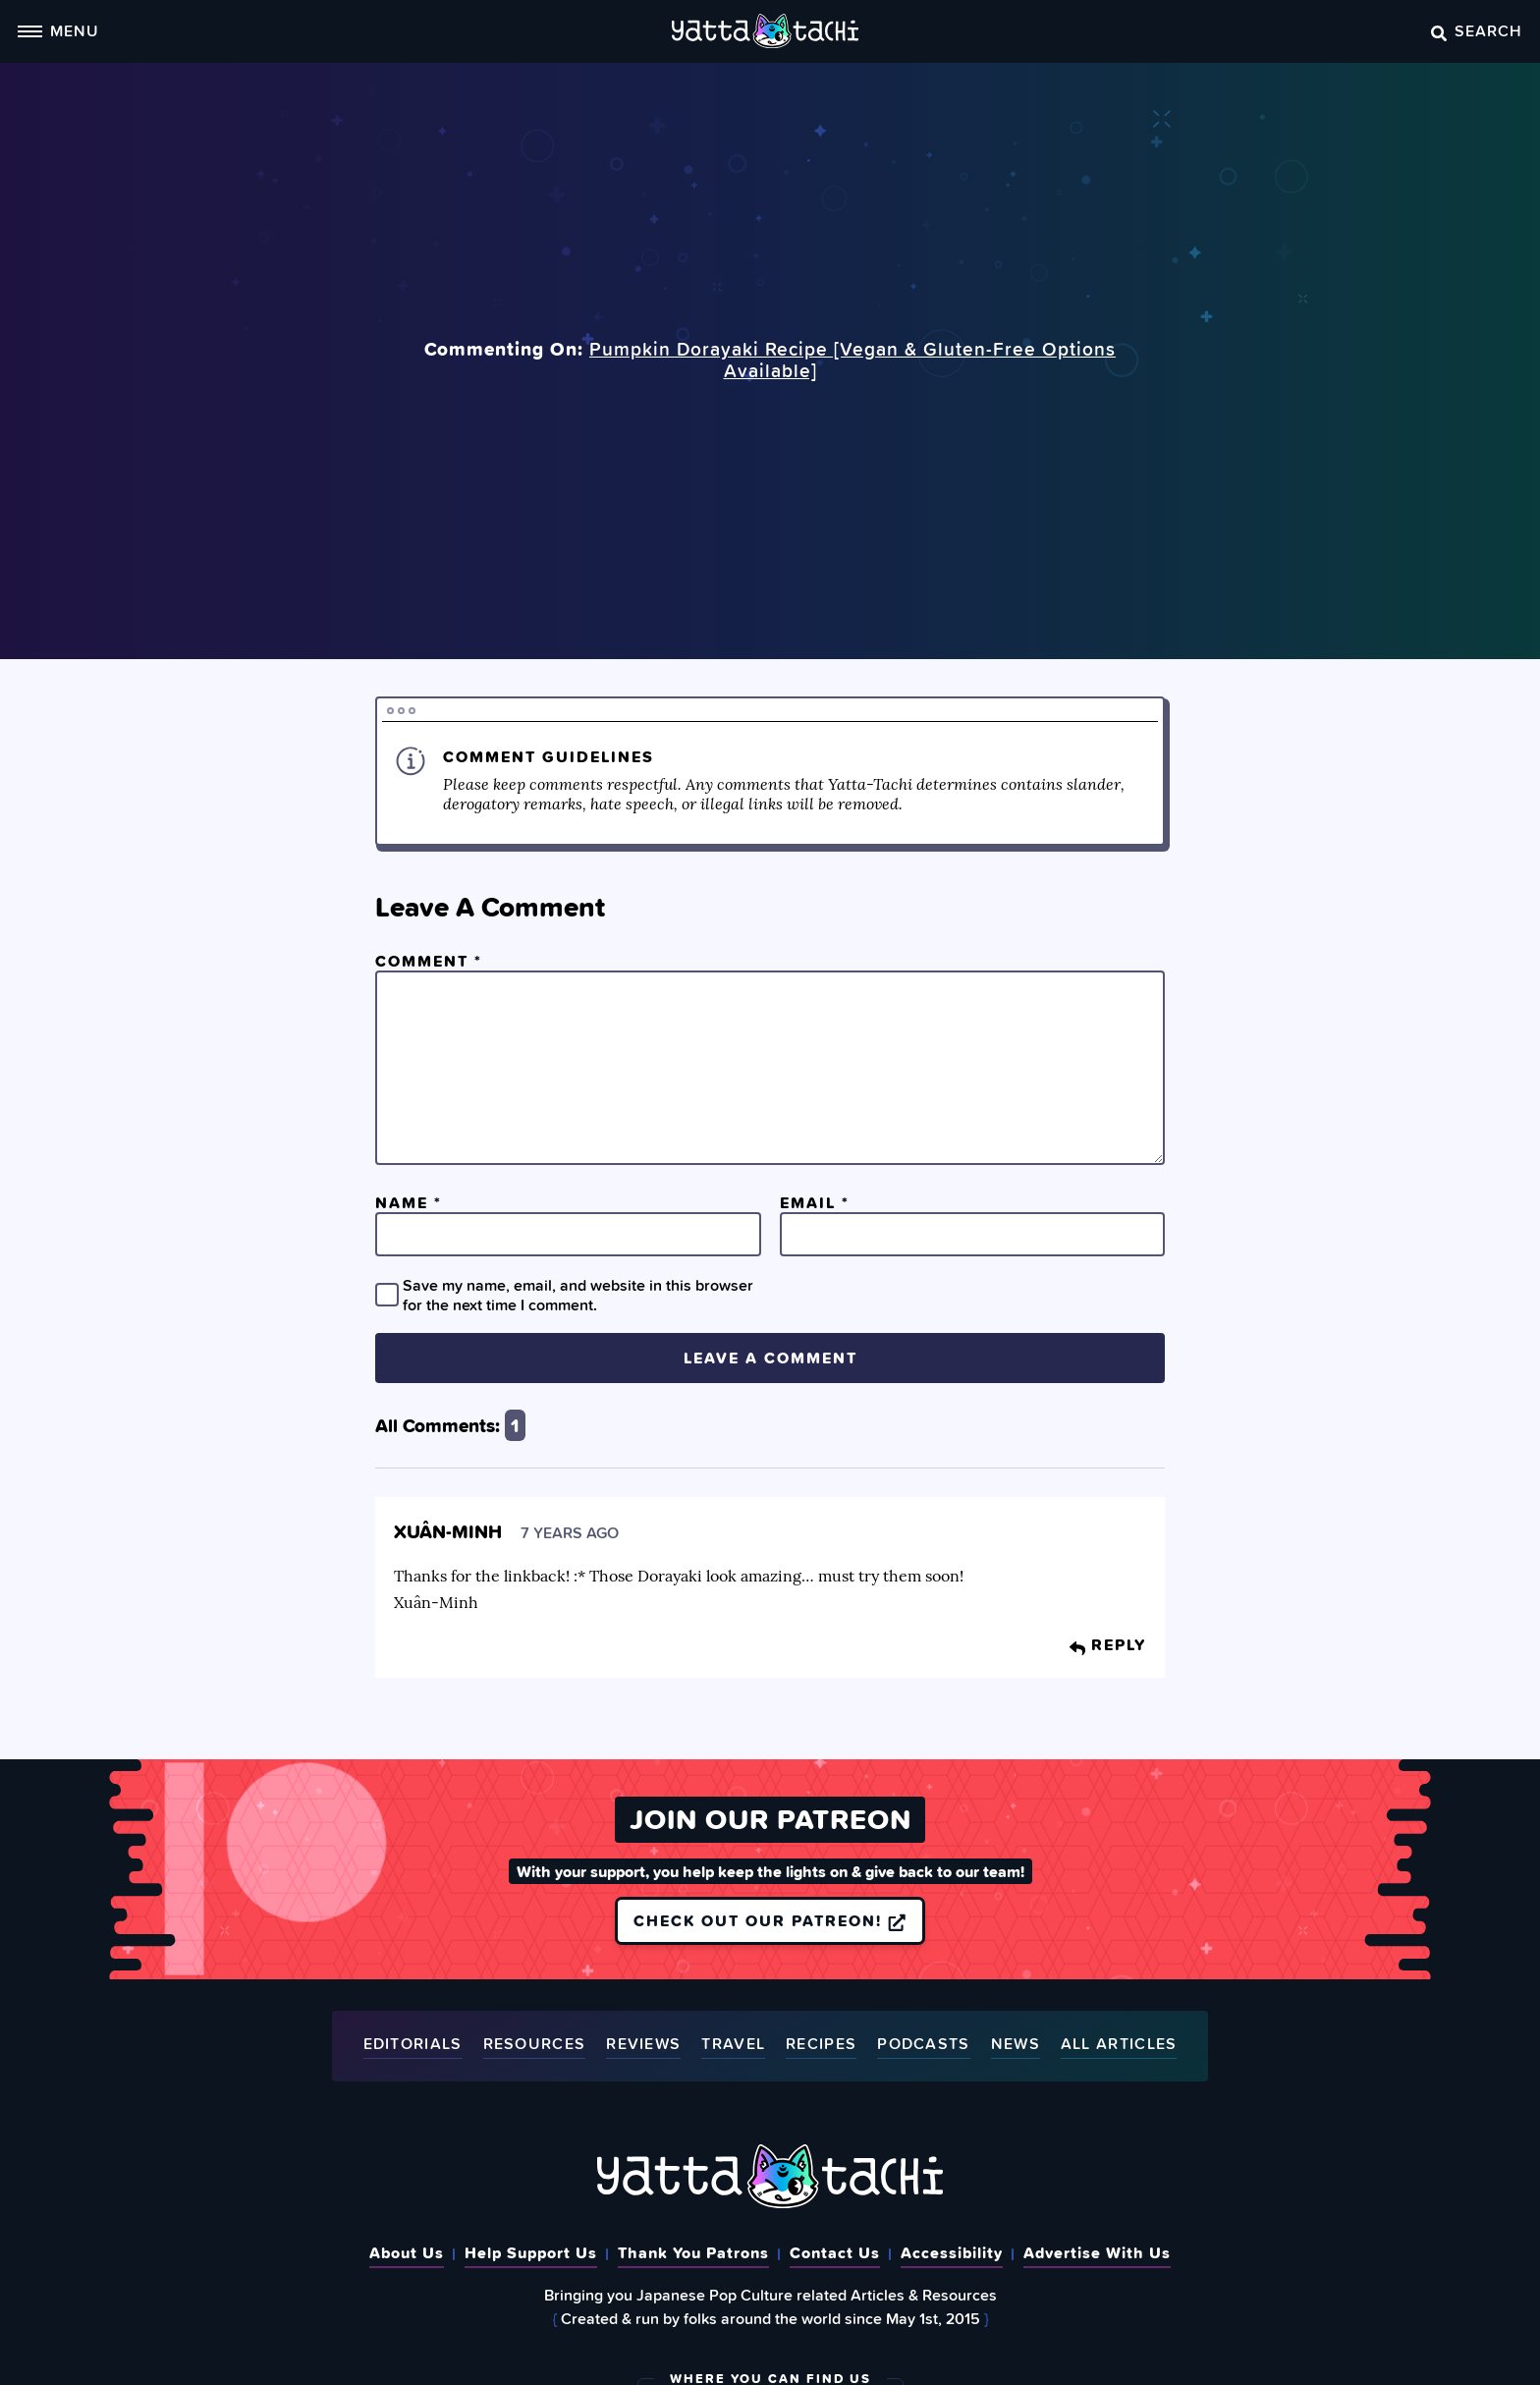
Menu (58, 30)
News (1015, 2044)
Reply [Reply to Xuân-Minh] (1108, 1644)
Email (815, 1202)
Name (408, 1202)
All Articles (1119, 2044)
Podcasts (923, 2044)
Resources (534, 2044)
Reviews (643, 2044)
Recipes (821, 2044)
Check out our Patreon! (769, 1920)
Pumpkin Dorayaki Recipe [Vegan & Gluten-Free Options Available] (852, 359)
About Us (406, 2252)
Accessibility (952, 2252)
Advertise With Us (1097, 2252)
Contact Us (835, 2252)
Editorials (413, 2044)
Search (1476, 30)
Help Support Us (531, 2252)
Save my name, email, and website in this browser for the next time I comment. (578, 1294)
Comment (428, 961)
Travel (733, 2044)
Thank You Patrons (693, 2252)
